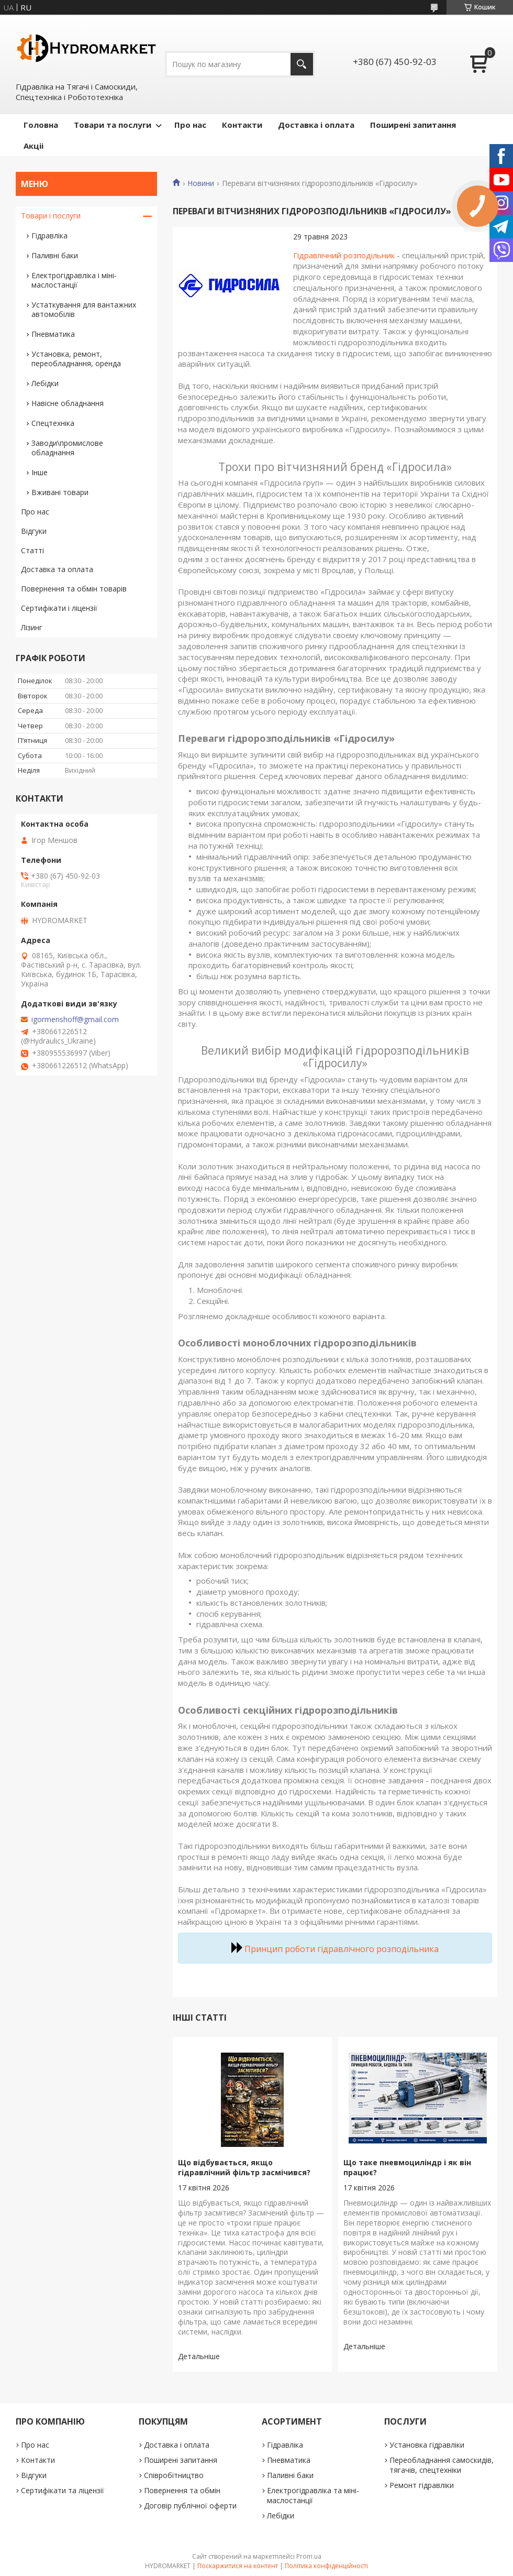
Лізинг (31, 627)
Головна (41, 124)
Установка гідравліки (426, 2445)
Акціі (33, 145)
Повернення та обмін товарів (74, 589)
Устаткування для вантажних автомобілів (83, 309)
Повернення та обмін (182, 2490)
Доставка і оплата (316, 124)
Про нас (190, 124)
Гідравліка (49, 235)
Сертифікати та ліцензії (62, 2490)
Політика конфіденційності (326, 2565)
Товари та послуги (112, 124)
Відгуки (34, 531)
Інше (39, 472)
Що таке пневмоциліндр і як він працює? (407, 2167)
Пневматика (53, 334)
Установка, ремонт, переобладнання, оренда (76, 358)
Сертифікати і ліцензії (59, 608)
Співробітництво (174, 2475)
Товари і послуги (51, 216)
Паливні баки (54, 255)
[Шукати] (302, 64)
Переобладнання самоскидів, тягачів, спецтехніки (441, 2465)
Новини (200, 183)
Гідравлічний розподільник (344, 255)
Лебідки (45, 383)
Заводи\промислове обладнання (67, 447)
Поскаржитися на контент (237, 2565)
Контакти (242, 124)
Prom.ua (308, 2556)
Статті (32, 550)
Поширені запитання (413, 124)
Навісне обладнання (67, 403)
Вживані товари (59, 492)
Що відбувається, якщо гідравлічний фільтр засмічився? (244, 2167)
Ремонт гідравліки (421, 2485)
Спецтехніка (52, 423)
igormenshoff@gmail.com (75, 1019)
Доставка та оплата (57, 569)
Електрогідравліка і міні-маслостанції (74, 280)
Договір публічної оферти (190, 2506)
